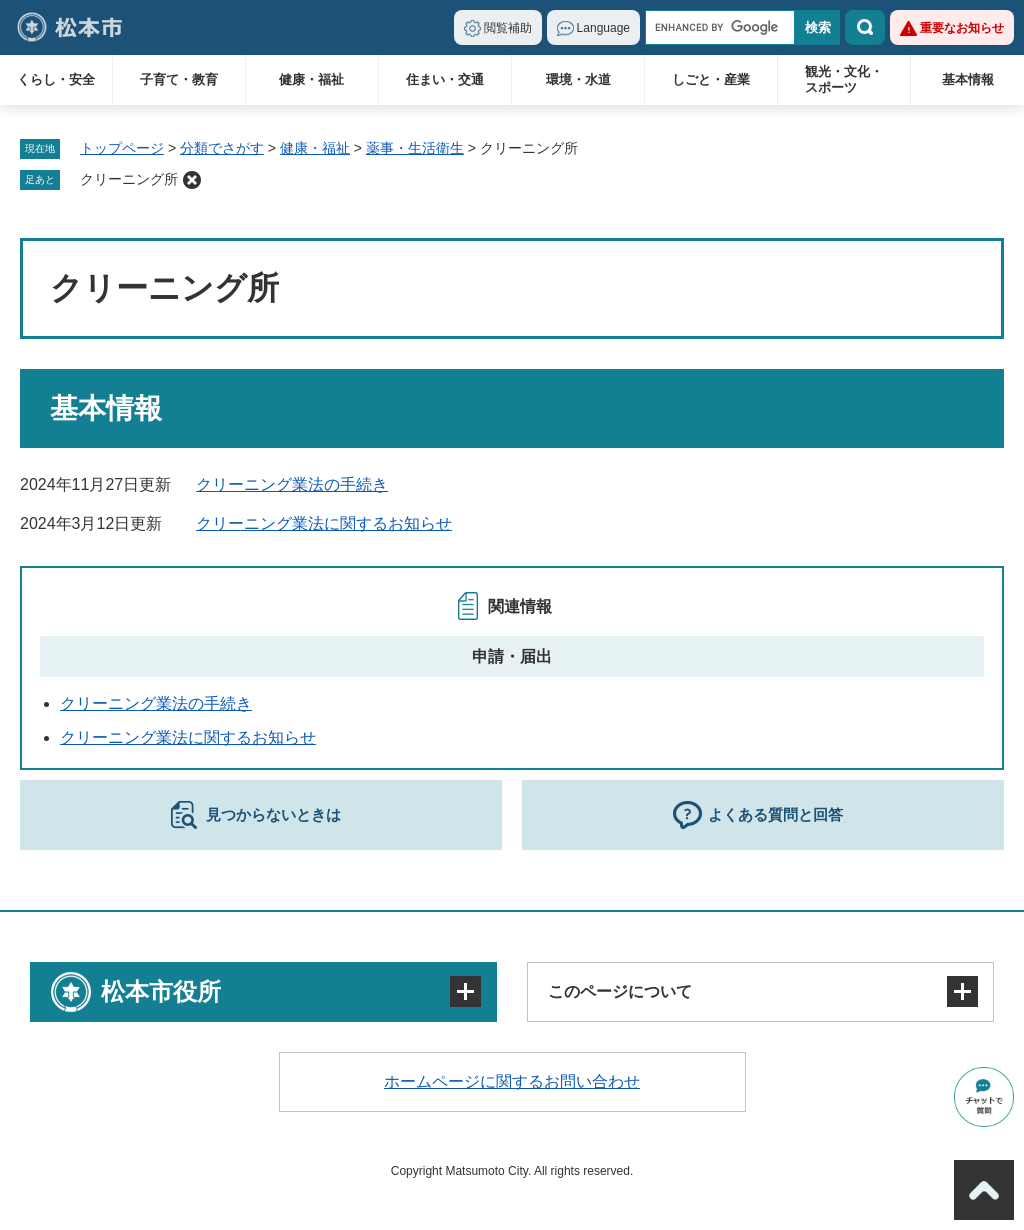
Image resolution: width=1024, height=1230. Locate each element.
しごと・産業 (711, 79)
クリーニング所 (129, 179)
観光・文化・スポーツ (844, 79)
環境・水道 (578, 79)
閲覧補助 (508, 28)
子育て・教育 (179, 79)
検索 (865, 27)
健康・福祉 (311, 79)
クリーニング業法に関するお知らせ (324, 523)
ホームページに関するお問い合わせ (512, 1081)
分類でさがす (222, 148)
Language (603, 28)
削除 (192, 180)
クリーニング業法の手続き (292, 484)
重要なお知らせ (962, 28)
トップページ (122, 148)
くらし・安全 (56, 79)
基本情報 (968, 79)
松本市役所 (161, 991)
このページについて (620, 991)
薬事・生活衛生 (415, 148)
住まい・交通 (445, 79)
